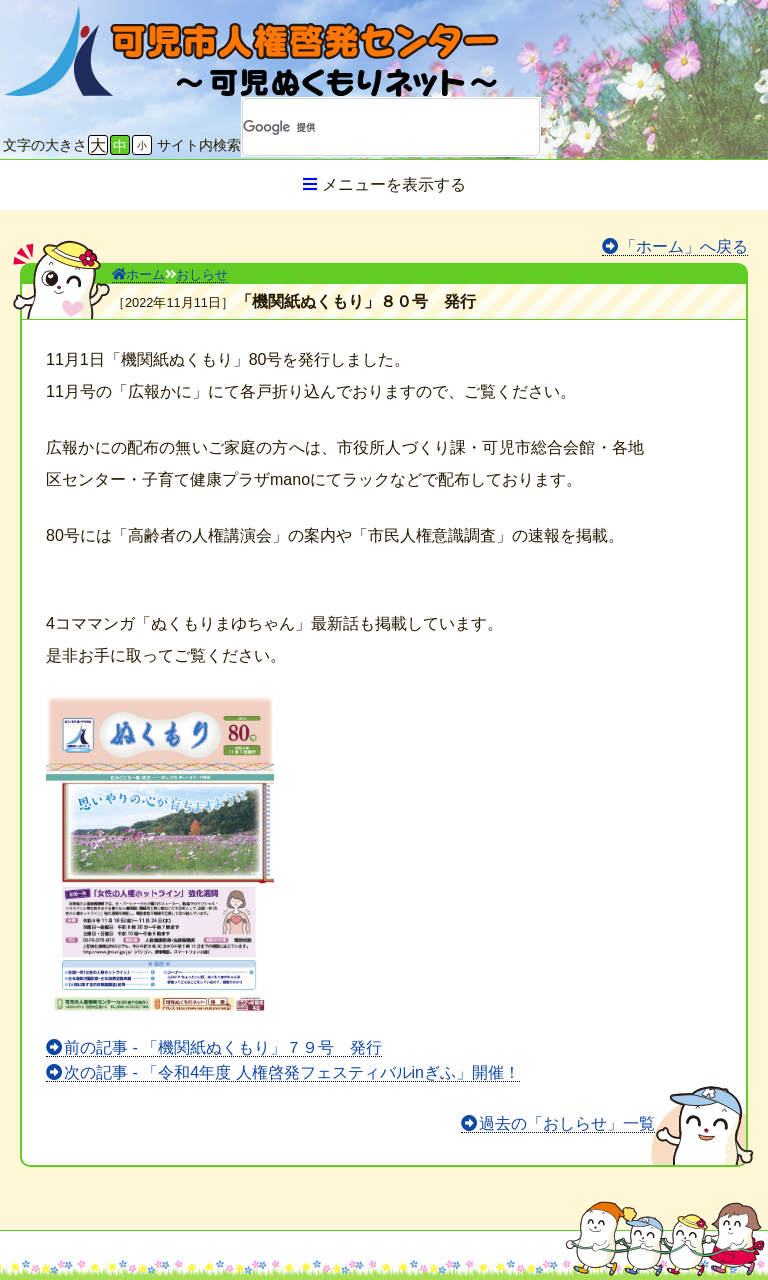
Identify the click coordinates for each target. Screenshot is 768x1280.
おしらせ (202, 274)
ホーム (138, 274)
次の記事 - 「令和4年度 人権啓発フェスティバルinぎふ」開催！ (292, 1072)
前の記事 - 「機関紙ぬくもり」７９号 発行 (223, 1047)
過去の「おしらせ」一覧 (567, 1123)
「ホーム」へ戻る (684, 246)
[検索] (365, 127)
